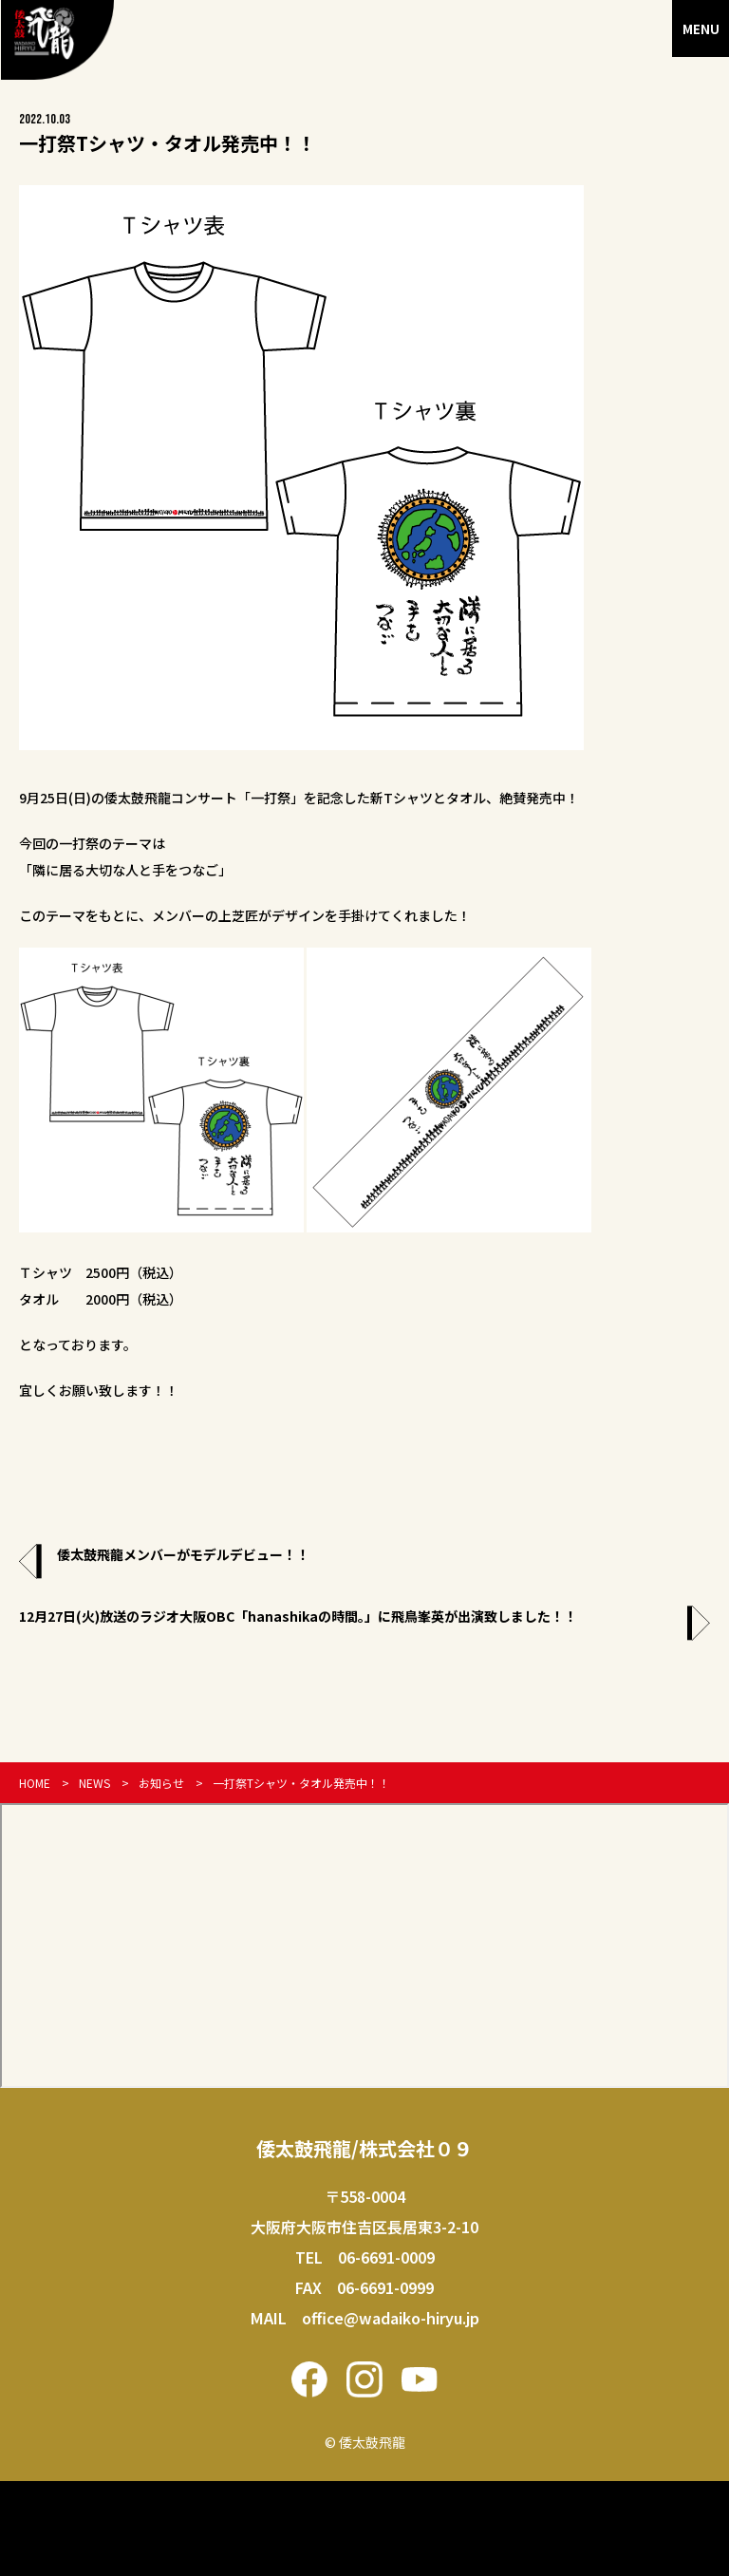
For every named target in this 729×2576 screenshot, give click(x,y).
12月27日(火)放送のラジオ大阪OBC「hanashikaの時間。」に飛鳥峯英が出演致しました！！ (298, 1616)
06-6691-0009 (386, 2257)
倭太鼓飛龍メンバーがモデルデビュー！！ (183, 1554)
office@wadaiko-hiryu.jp (390, 2317)
